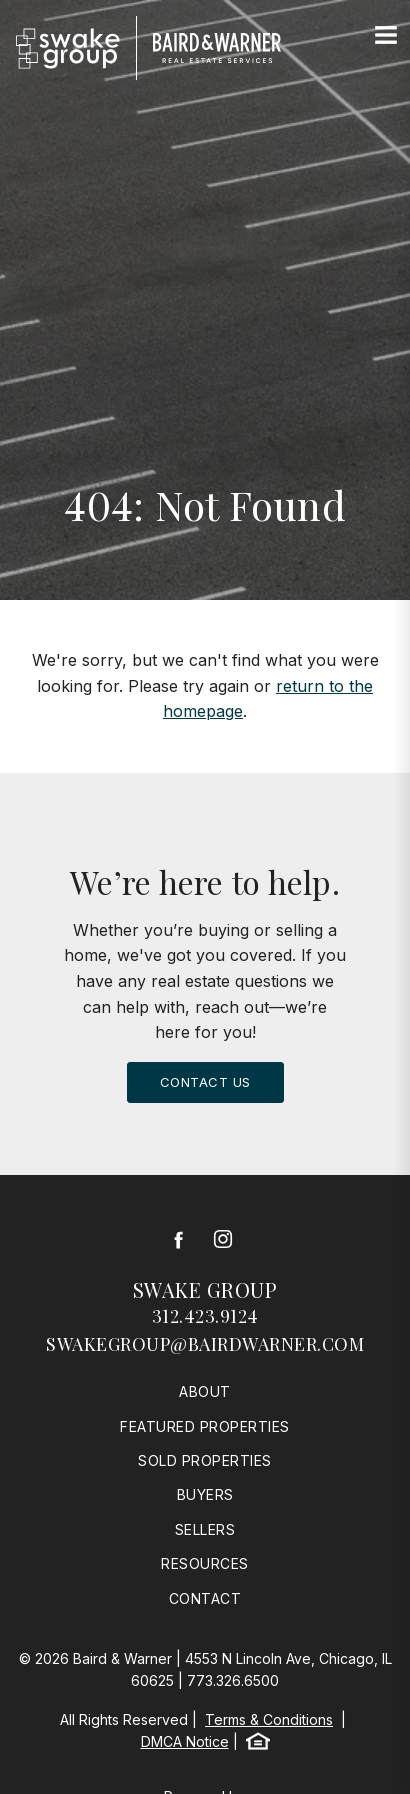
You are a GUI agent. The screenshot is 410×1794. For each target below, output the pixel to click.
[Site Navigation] (386, 36)
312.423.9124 (205, 1316)
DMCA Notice (185, 1741)
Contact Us (205, 1082)
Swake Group (205, 1289)
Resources (205, 1563)
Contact (205, 1598)
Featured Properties (205, 1426)
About (205, 1391)
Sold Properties (205, 1460)
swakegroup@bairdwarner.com (205, 1344)
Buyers (205, 1494)
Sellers (205, 1529)
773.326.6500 (233, 1680)
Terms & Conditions (269, 1719)
